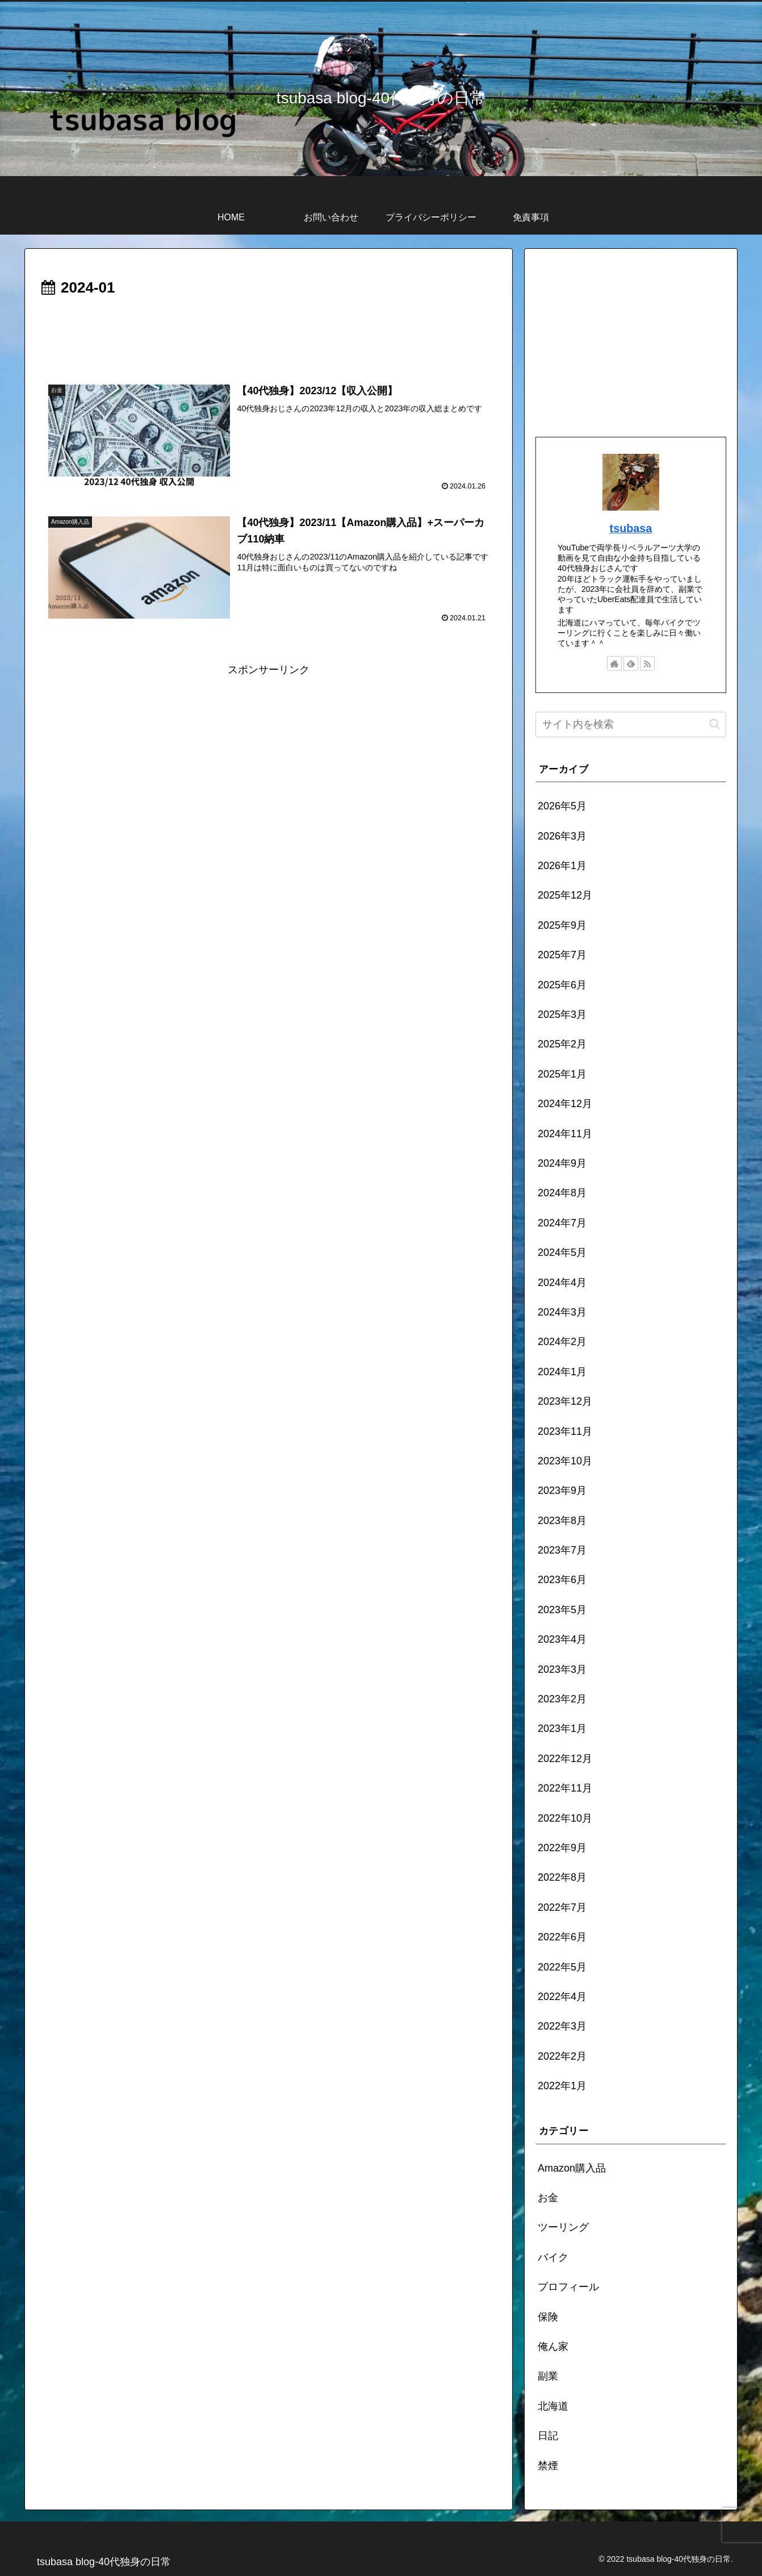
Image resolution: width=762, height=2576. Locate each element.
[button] (715, 723)
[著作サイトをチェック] (614, 663)
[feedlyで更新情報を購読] (630, 663)
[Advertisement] (268, 332)
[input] (630, 724)
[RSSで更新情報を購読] (647, 663)
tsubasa (631, 528)
